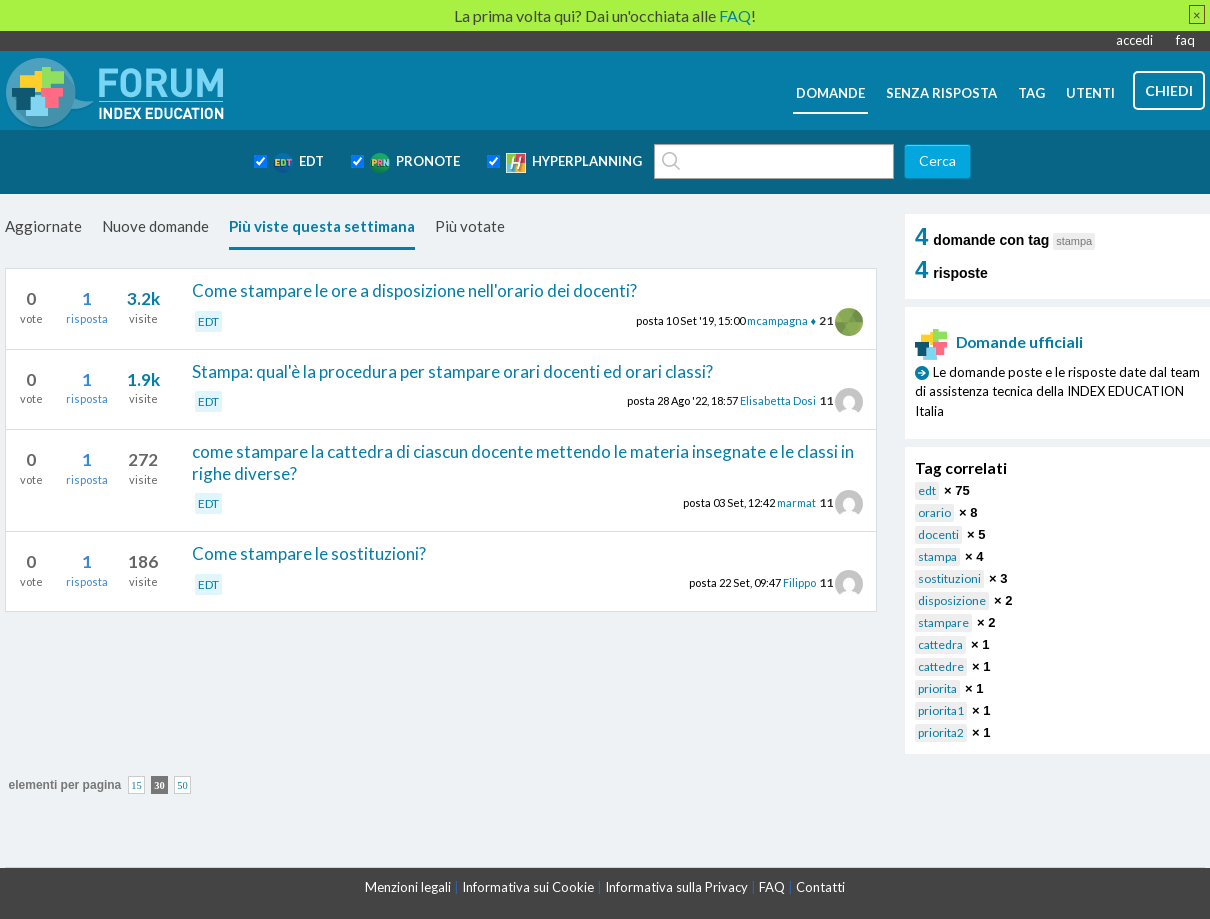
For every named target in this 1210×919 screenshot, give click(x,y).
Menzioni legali (408, 887)
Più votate (470, 226)
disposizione (952, 600)
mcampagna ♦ (781, 320)
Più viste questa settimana (322, 226)
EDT (298, 163)
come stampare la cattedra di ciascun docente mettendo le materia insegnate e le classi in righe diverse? (523, 462)
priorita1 (941, 710)
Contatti (820, 887)
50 (182, 784)
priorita (937, 688)
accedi (1134, 40)
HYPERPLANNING (574, 163)
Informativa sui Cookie (528, 887)
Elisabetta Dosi (778, 400)
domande (830, 93)
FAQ (772, 887)
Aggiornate (43, 226)
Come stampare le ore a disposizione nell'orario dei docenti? (414, 290)
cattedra (940, 644)
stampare (943, 622)
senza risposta (941, 93)
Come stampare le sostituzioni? (309, 553)
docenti (938, 534)
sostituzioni (949, 578)
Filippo (799, 582)
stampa (937, 556)
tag (1031, 93)
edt (927, 490)
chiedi (1169, 90)
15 (136, 784)
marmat (796, 502)
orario (934, 512)
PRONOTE (415, 163)
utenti (1090, 93)
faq (1185, 40)
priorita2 (941, 732)
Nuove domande (155, 226)
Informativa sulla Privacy (676, 887)
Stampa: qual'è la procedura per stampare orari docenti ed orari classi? (452, 371)
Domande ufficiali (999, 342)
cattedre (941, 666)
